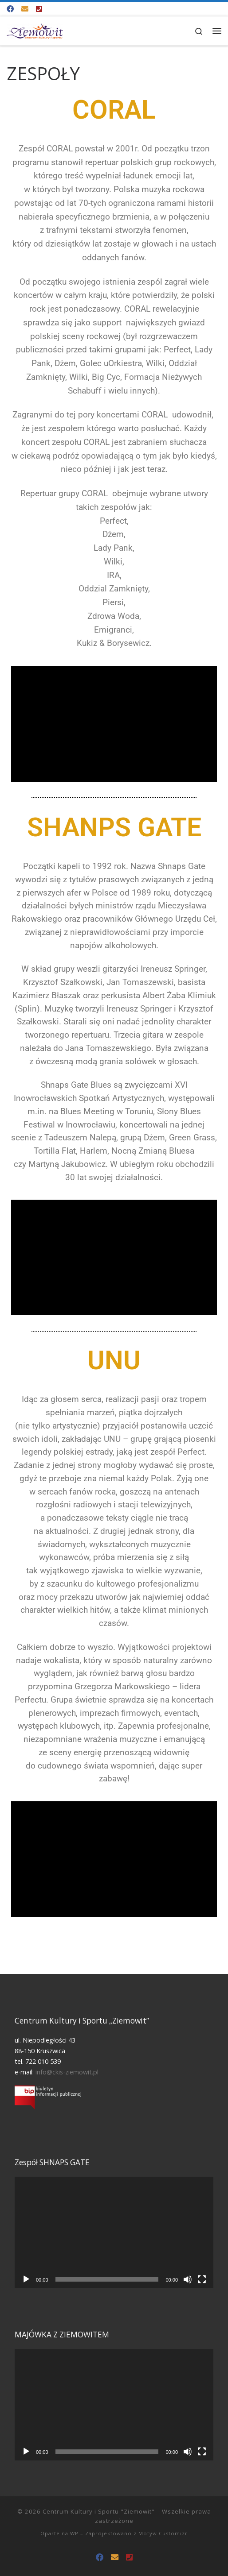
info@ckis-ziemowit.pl (66, 2072)
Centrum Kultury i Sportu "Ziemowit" (99, 2511)
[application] (114, 2232)
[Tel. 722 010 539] (39, 9)
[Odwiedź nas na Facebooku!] (10, 9)
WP (74, 2533)
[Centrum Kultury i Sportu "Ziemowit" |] (35, 30)
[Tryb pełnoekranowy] (201, 2279)
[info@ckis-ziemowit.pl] (24, 9)
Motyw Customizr (163, 2533)
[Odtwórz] (26, 2279)
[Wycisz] (187, 2279)
